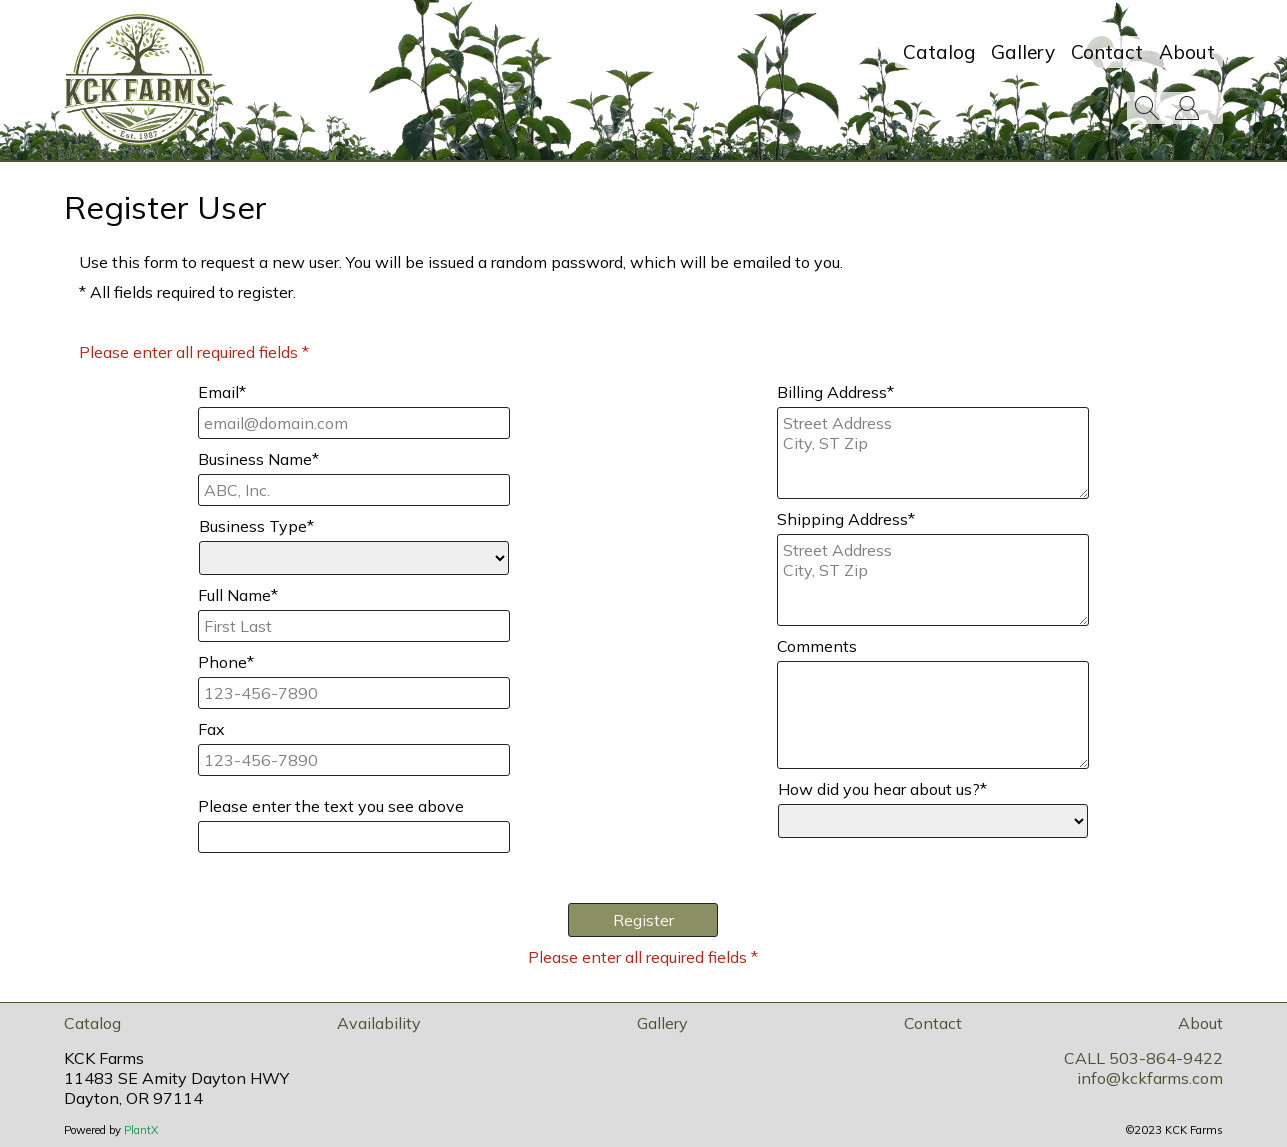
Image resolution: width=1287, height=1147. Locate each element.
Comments (817, 646)
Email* (222, 392)
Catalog (939, 52)
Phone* (226, 662)
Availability (379, 1023)
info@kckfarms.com (1150, 1078)
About (1187, 52)
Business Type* (256, 526)
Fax (211, 729)
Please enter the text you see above (331, 806)
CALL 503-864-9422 (1143, 1058)
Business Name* (258, 459)
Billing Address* (835, 392)
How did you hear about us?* (882, 789)
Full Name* (238, 595)
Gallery (1023, 52)
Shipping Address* (846, 519)
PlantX (141, 1130)
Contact (1107, 52)
